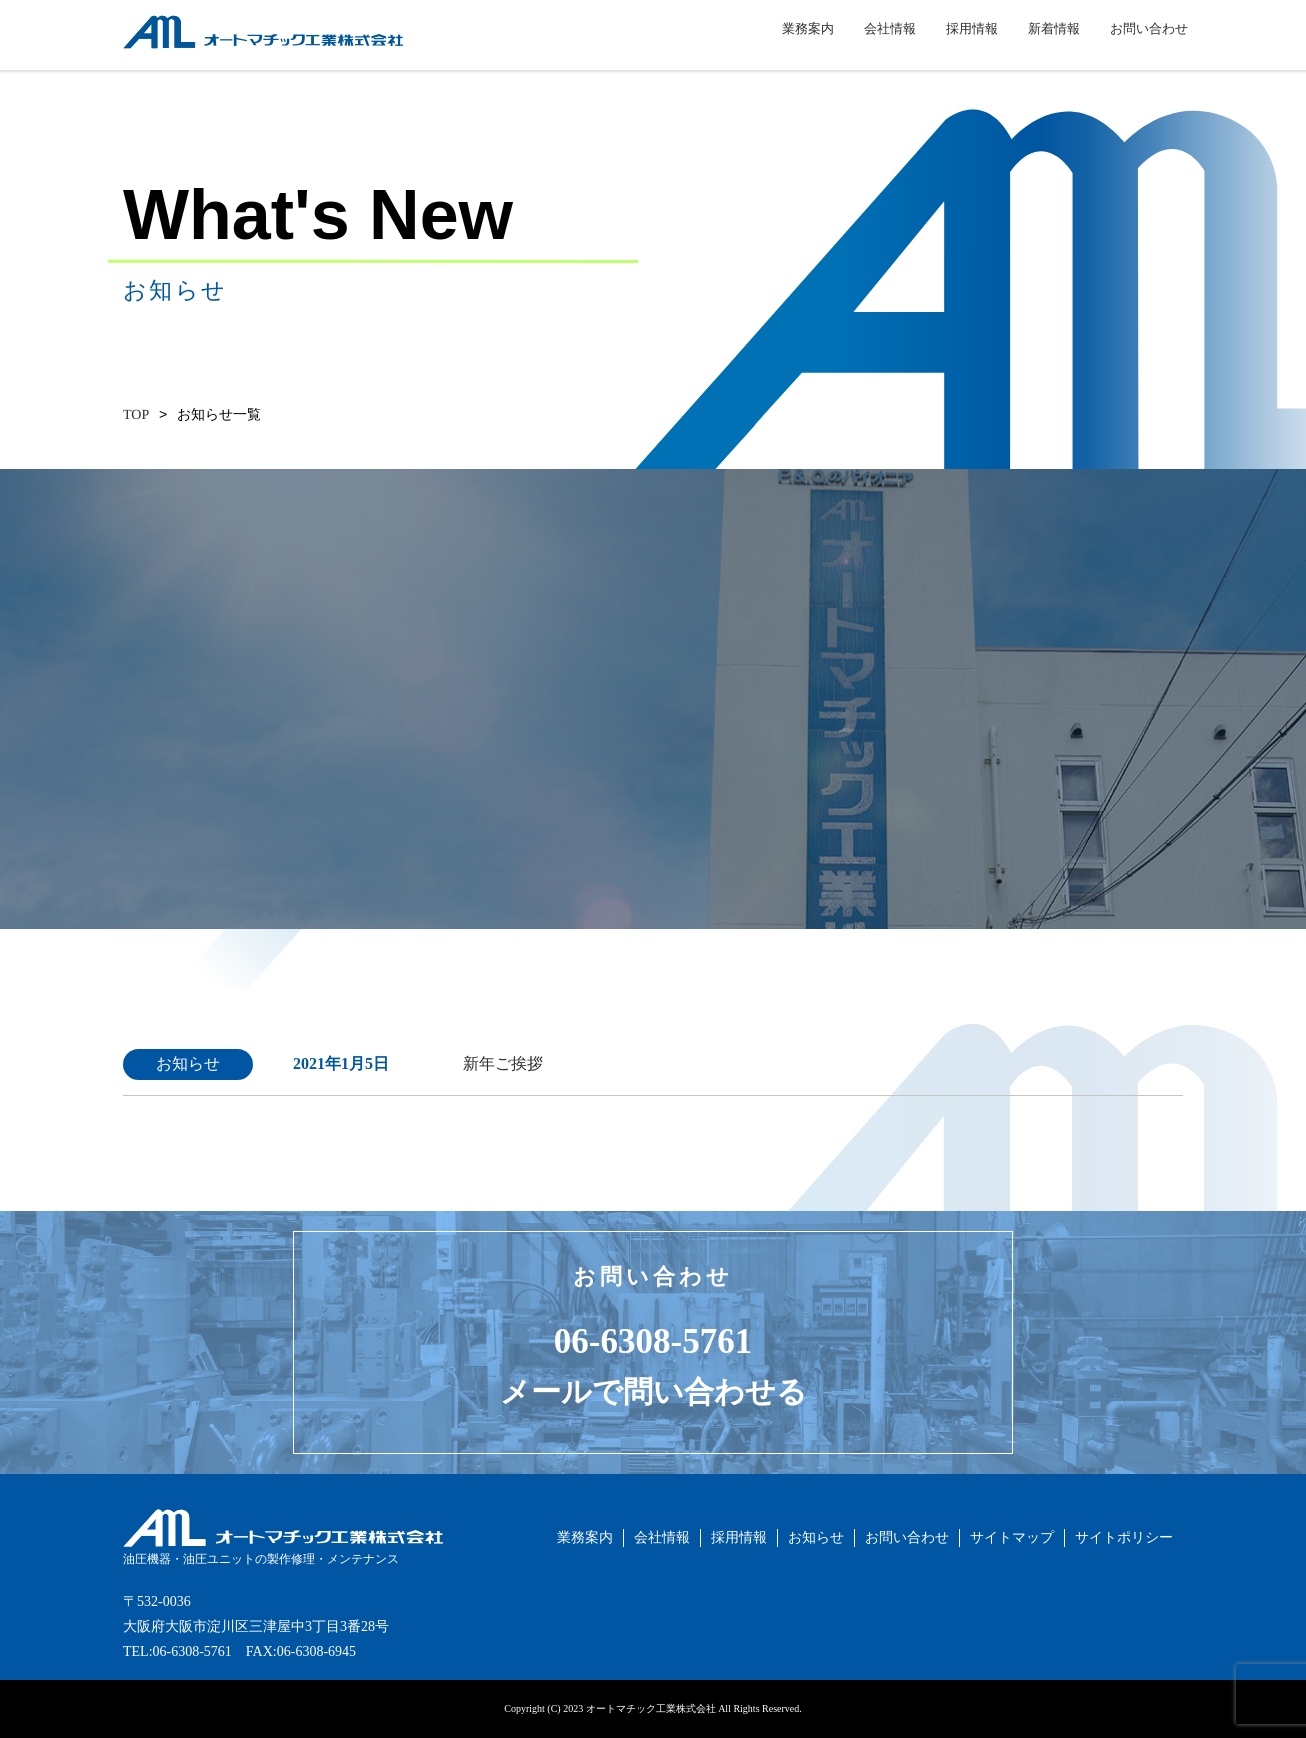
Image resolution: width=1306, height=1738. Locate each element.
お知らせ (816, 1537)
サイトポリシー (1124, 1537)
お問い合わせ (1149, 39)
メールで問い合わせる (653, 1391)
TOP (136, 414)
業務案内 (808, 39)
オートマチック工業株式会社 (214, 58)
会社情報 (890, 39)
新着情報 (1054, 39)
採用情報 (972, 39)
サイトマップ (1012, 1537)
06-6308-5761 (653, 1341)
